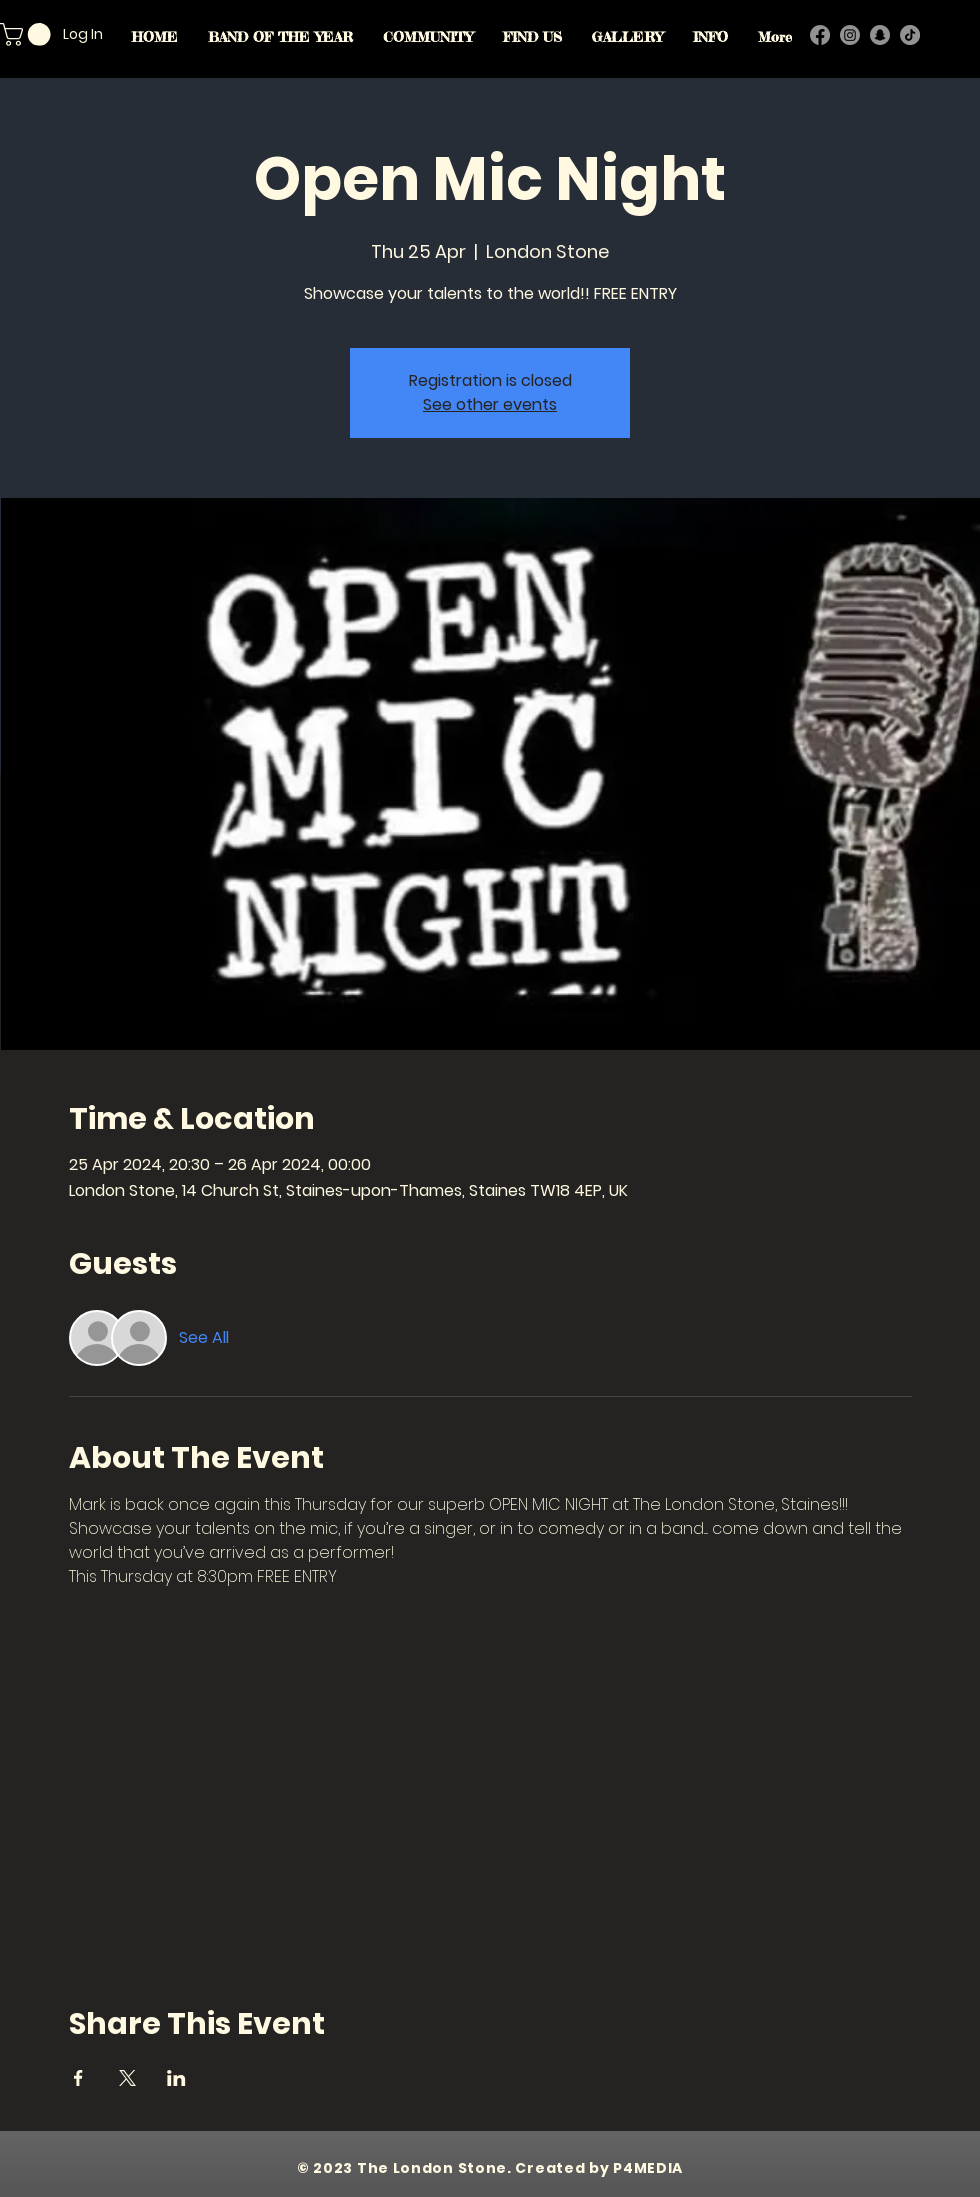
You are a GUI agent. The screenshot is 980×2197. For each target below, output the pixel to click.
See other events (490, 404)
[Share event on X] (127, 2078)
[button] (28, 34)
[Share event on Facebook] (78, 2078)
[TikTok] (910, 35)
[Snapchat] (880, 35)
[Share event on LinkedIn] (176, 2078)
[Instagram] (850, 35)
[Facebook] (820, 35)
